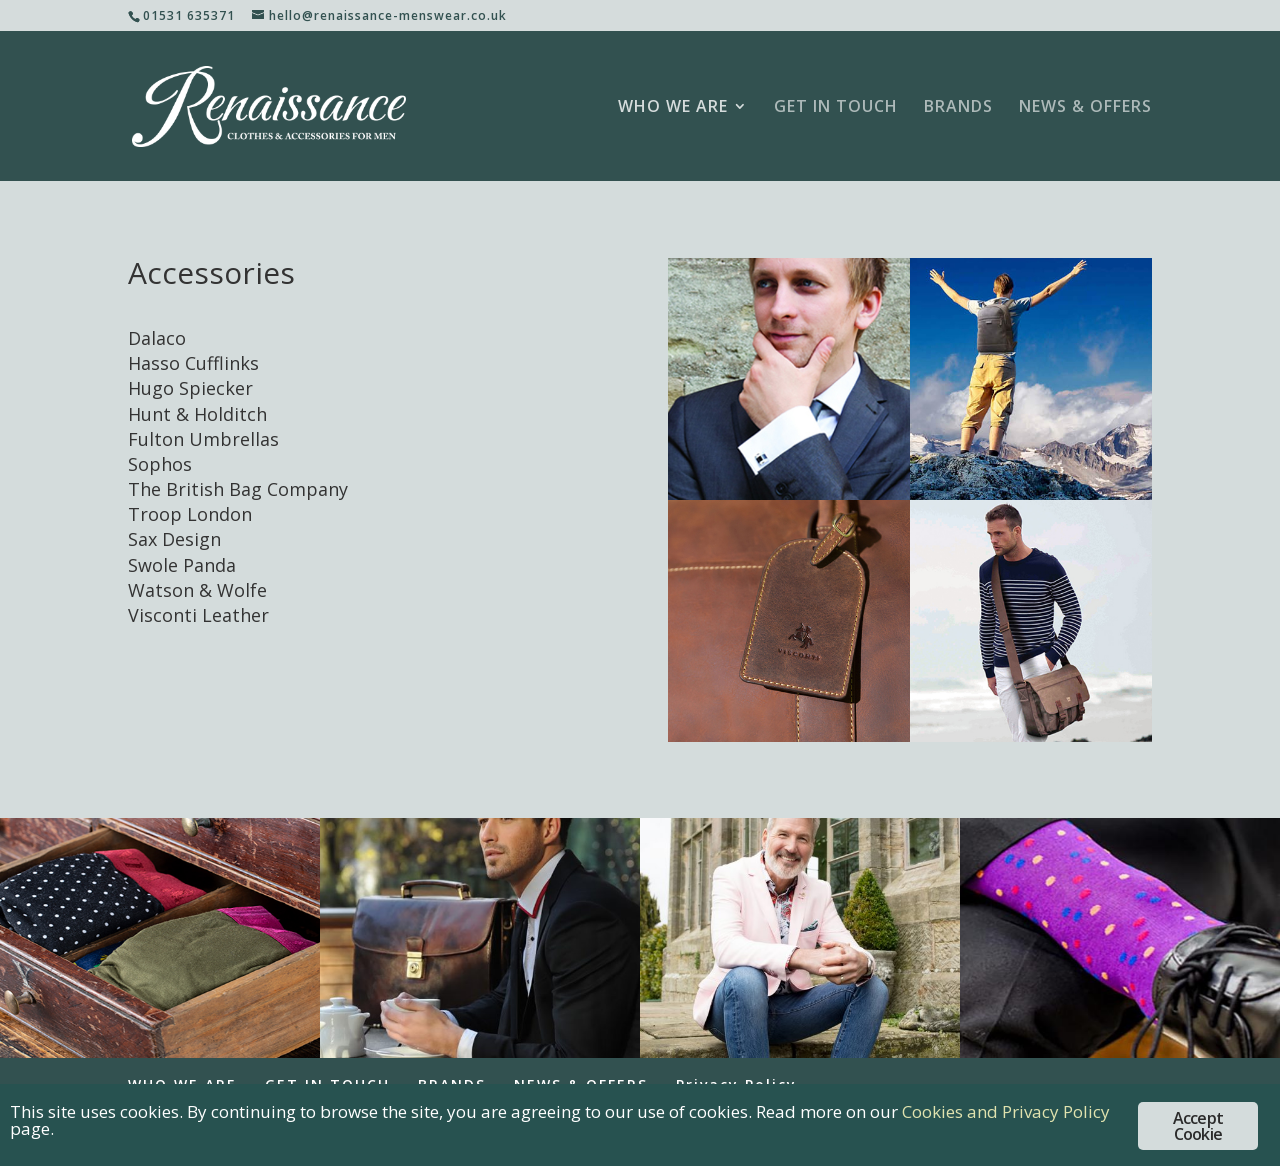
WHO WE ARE (673, 108)
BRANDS (958, 108)
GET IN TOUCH (836, 108)
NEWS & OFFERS (1085, 108)
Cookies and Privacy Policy (1006, 1111)
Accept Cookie (1198, 1126)
